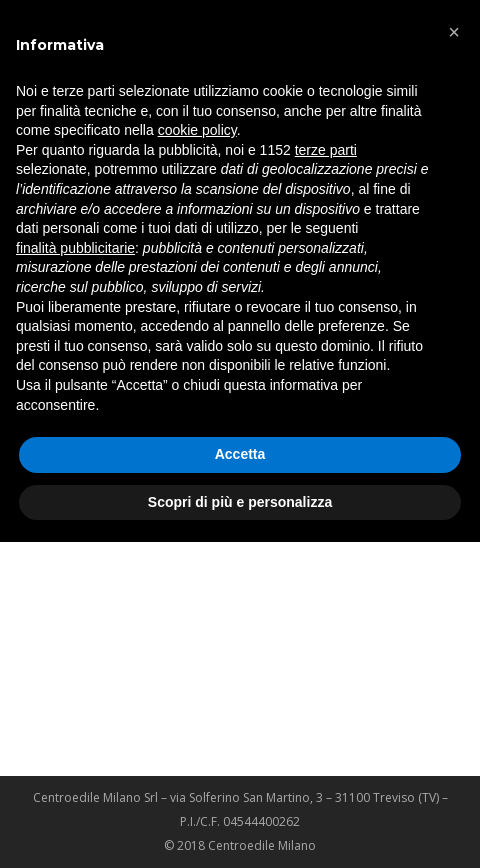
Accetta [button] (240, 454)
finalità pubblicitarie (75, 248)
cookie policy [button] (197, 130)
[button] (454, 32)
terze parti (326, 150)
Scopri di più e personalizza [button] (240, 502)
